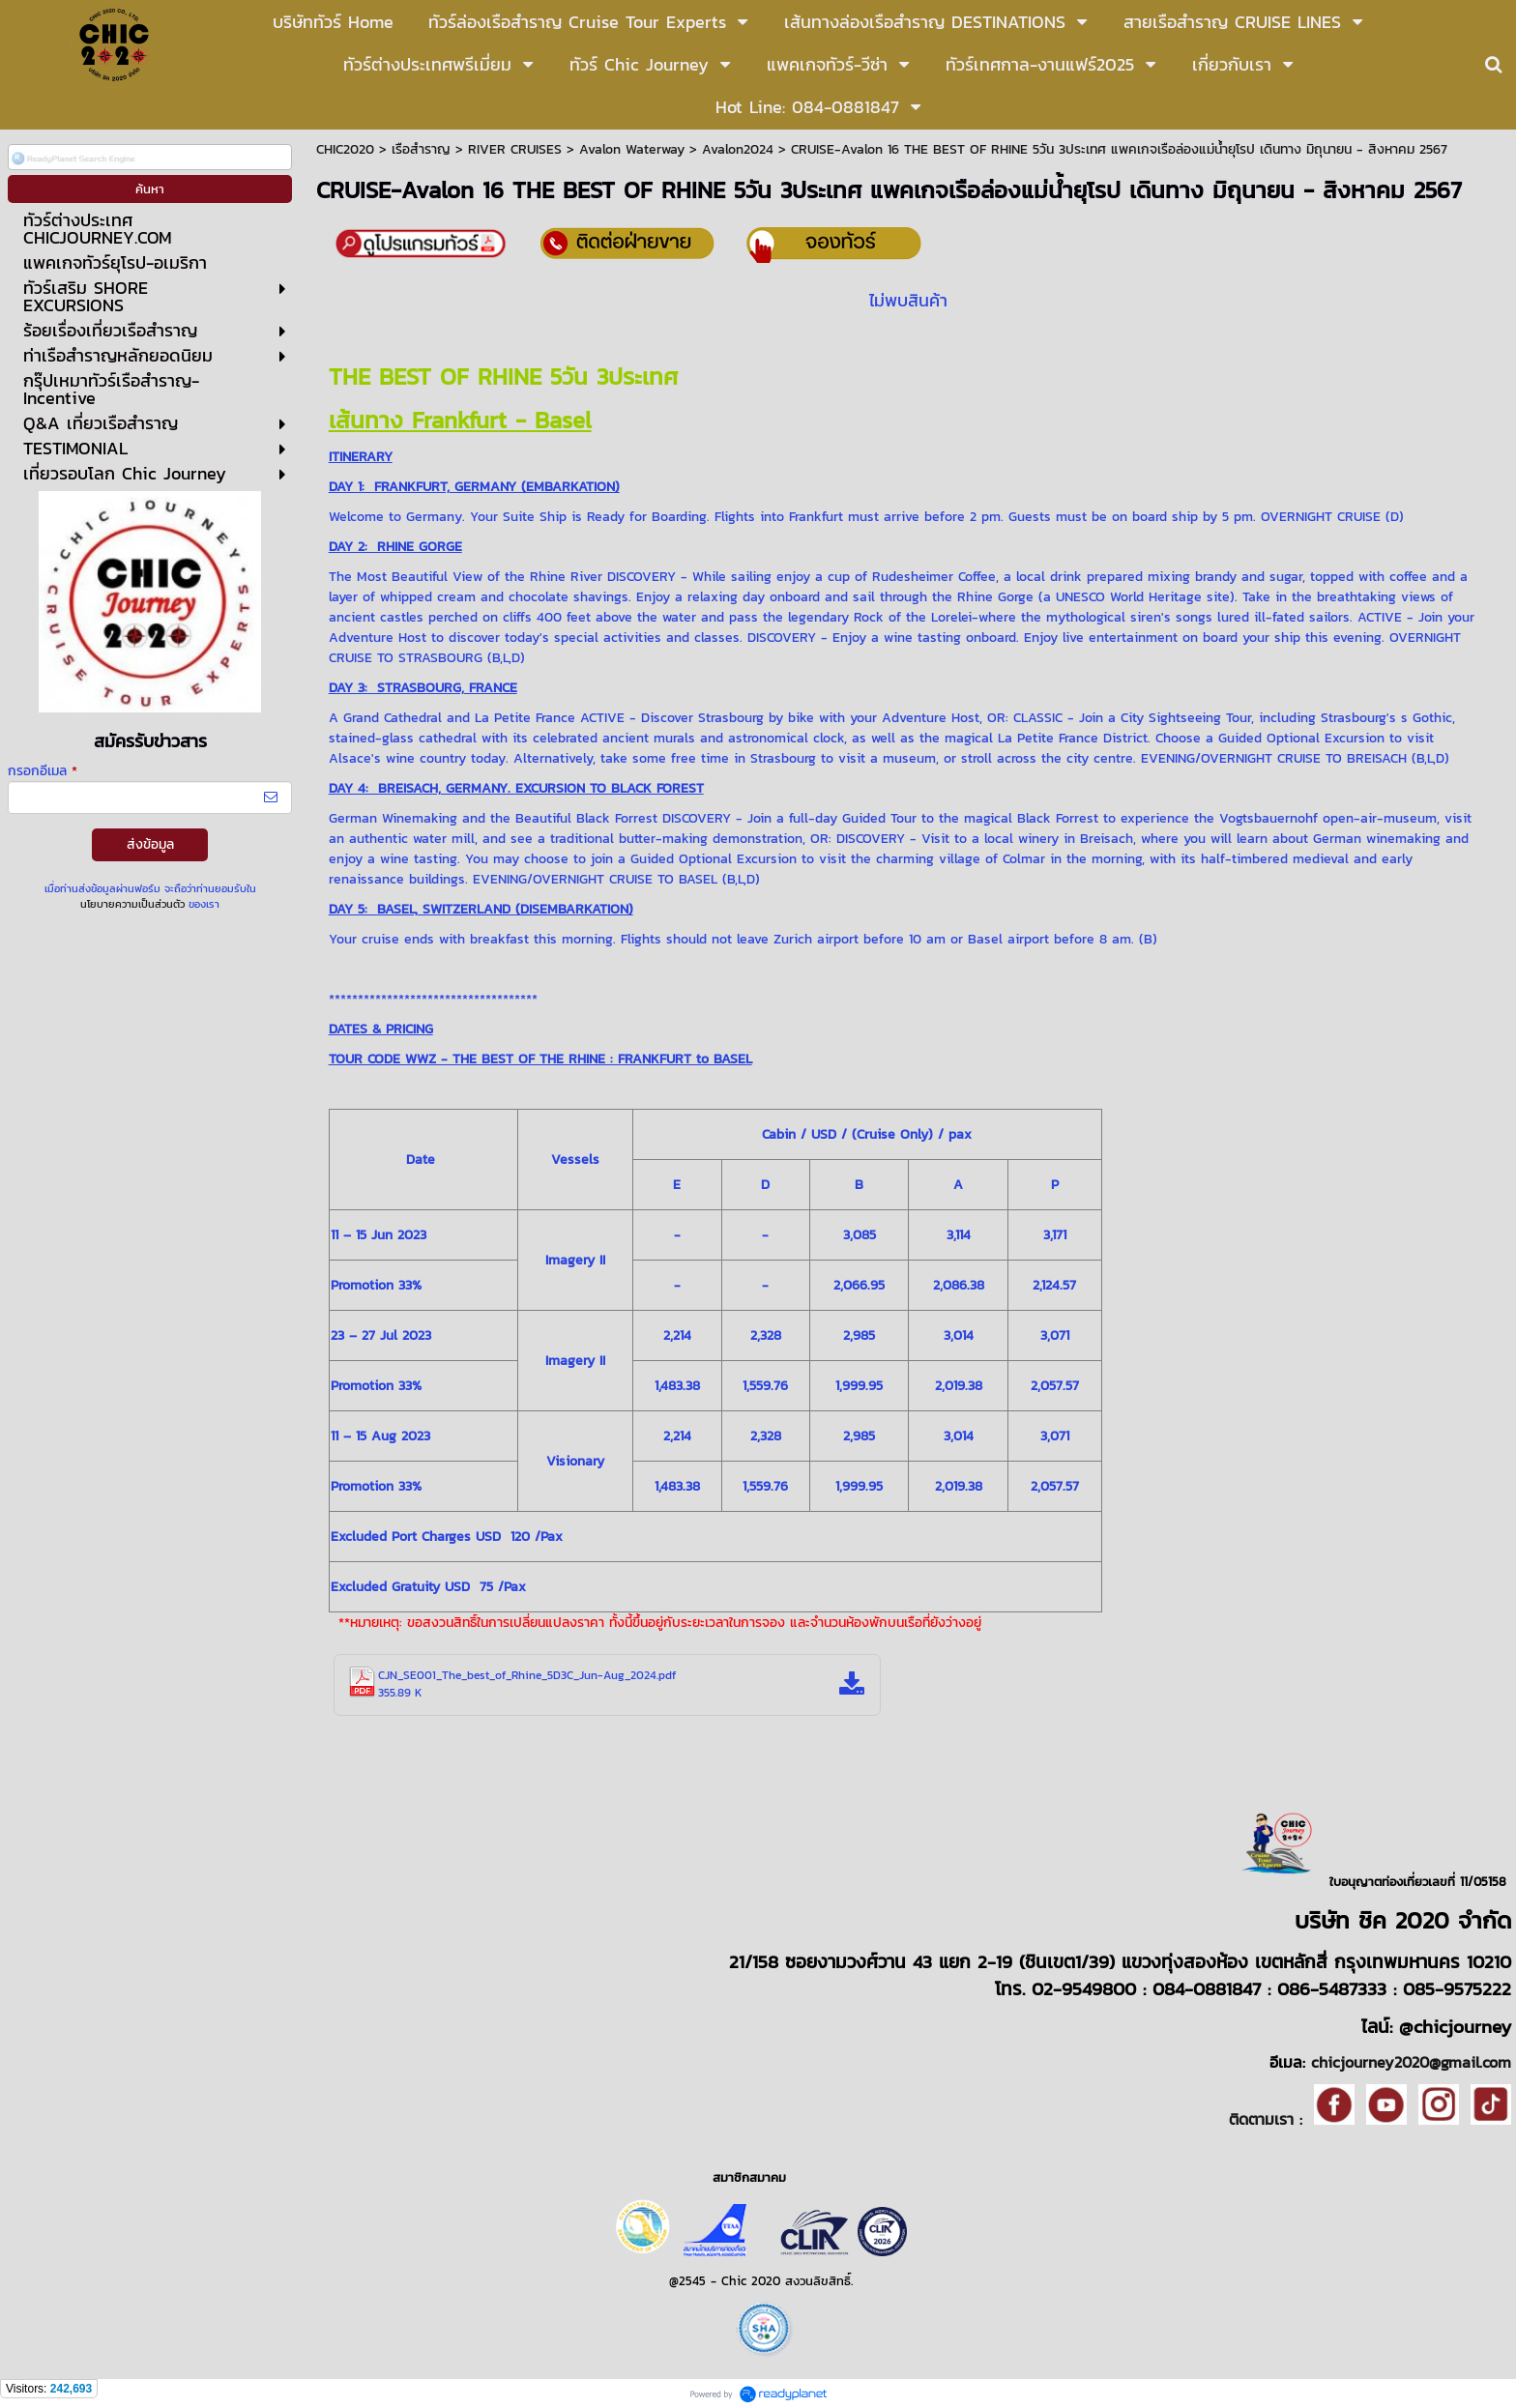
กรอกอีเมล (42, 771)
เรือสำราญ (421, 149)
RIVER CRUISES (515, 149)
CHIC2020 (345, 149)
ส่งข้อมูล (150, 844)
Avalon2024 (737, 149)
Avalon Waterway (632, 149)
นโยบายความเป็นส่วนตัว (132, 904)
